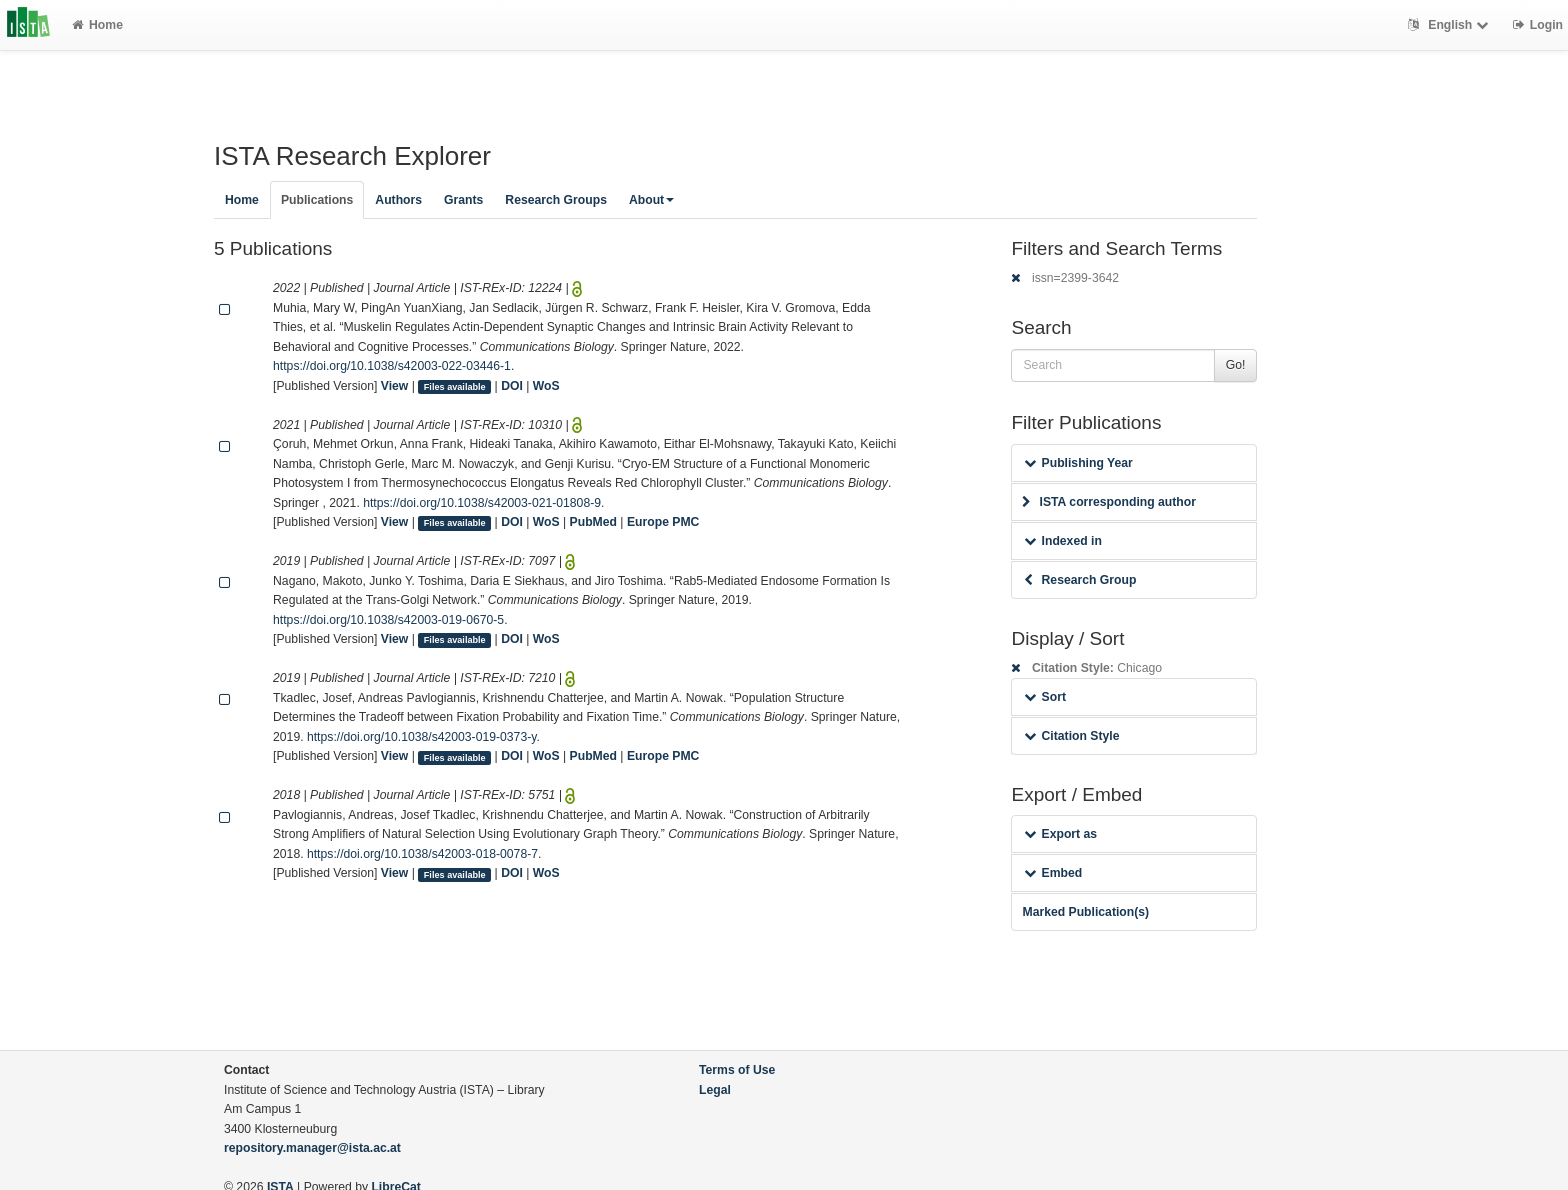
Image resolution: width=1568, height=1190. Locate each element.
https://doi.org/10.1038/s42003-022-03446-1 (392, 366)
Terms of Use (737, 1070)
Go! (1236, 365)
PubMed (593, 522)
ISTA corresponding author (1109, 502)
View (395, 386)
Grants (463, 200)
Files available (455, 387)
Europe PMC (663, 522)
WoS (546, 386)
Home (97, 25)
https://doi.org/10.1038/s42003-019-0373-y (421, 737)
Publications (317, 200)
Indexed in (1062, 541)
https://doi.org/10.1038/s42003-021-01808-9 (482, 503)
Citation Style (1071, 736)
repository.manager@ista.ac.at (312, 1148)
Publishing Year (1078, 463)
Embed (1053, 873)
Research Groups (556, 200)
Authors (398, 200)
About (651, 200)
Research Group (1080, 580)
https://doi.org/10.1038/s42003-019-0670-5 (388, 620)
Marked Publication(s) (1085, 912)
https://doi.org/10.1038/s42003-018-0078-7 (422, 854)
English (1450, 25)
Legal (715, 1090)
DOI (512, 386)
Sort (1044, 697)
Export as (1060, 834)
